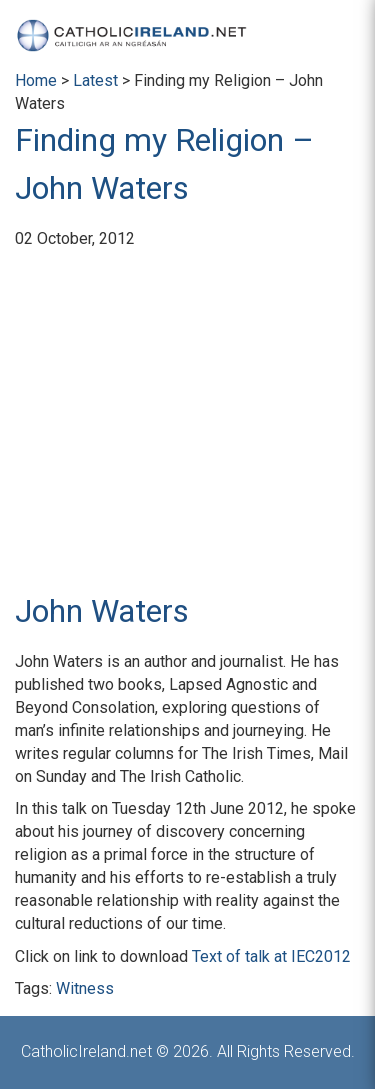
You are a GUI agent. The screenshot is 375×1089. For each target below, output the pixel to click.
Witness (85, 988)
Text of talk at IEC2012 (271, 956)
